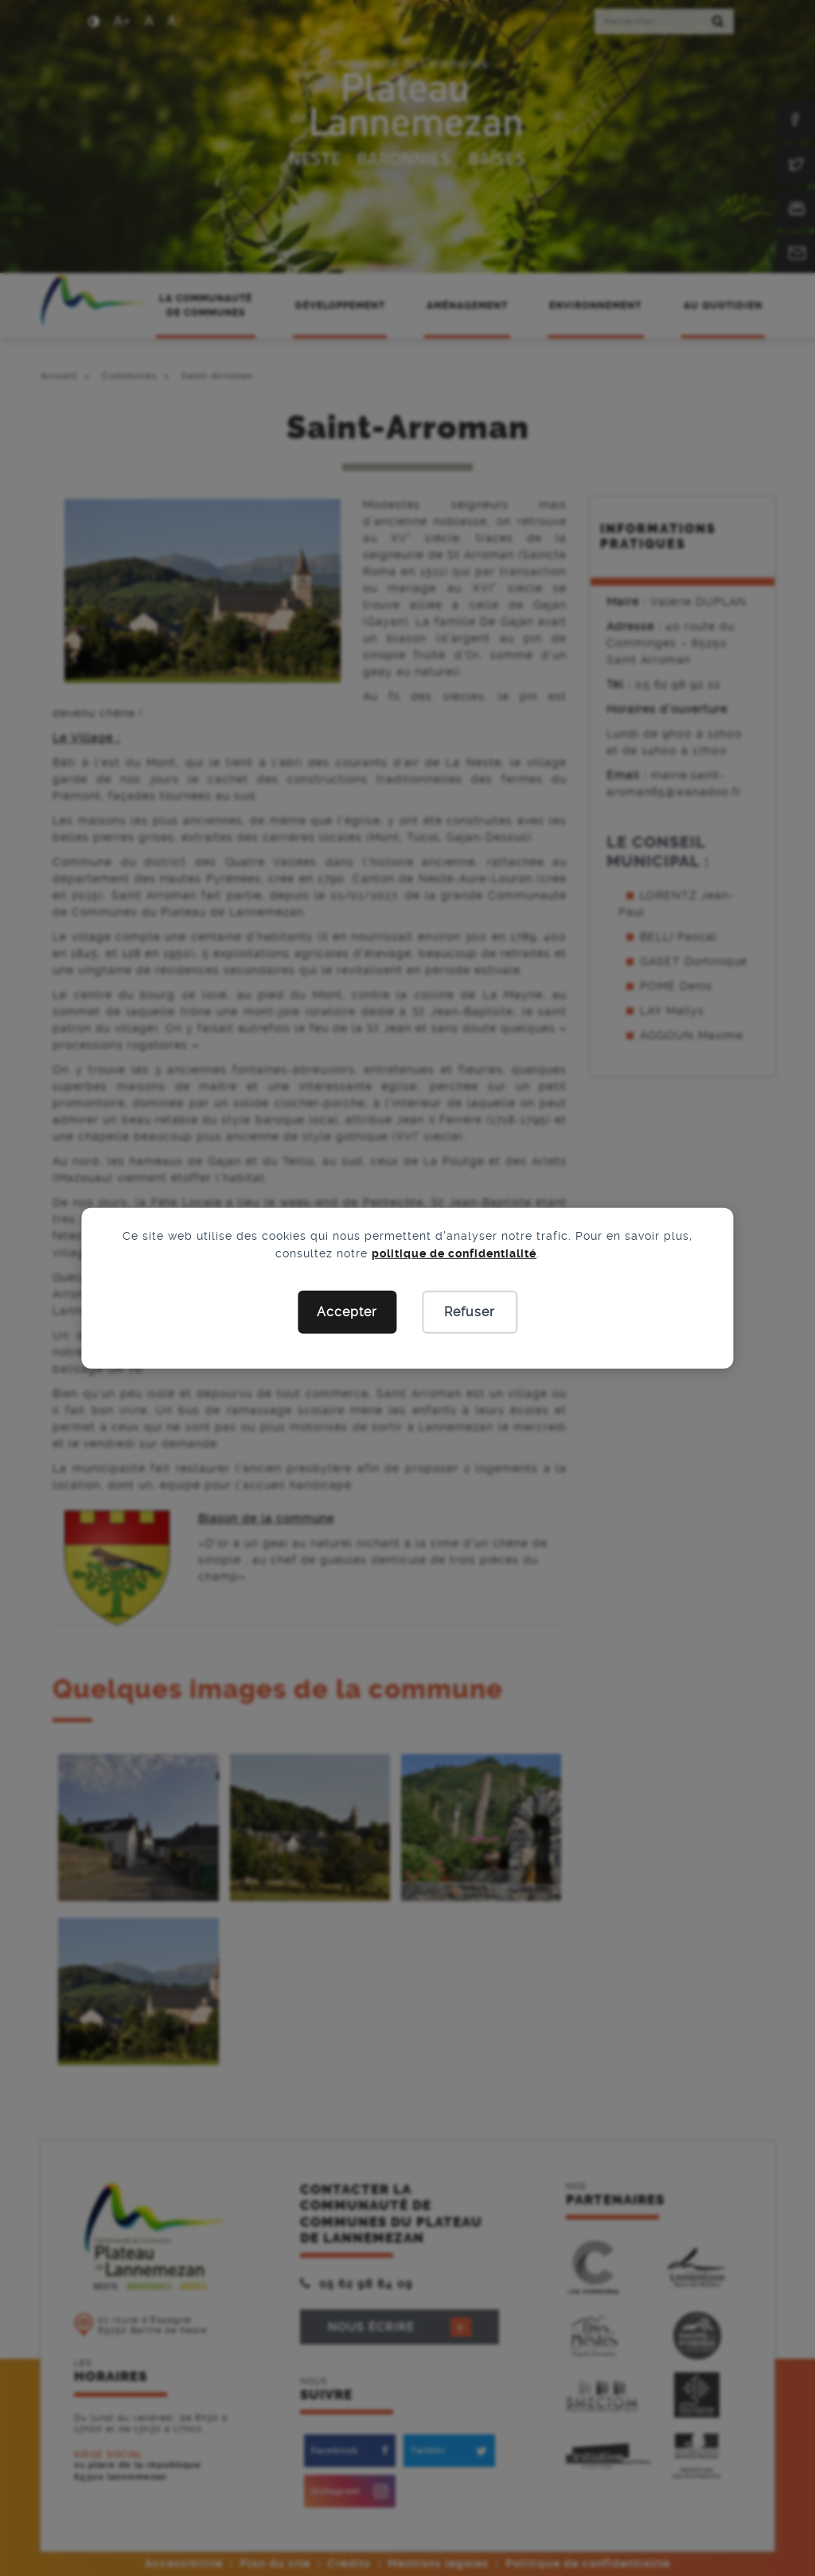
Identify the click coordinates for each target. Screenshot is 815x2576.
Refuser (469, 1311)
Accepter (347, 1311)
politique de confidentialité (454, 1253)
